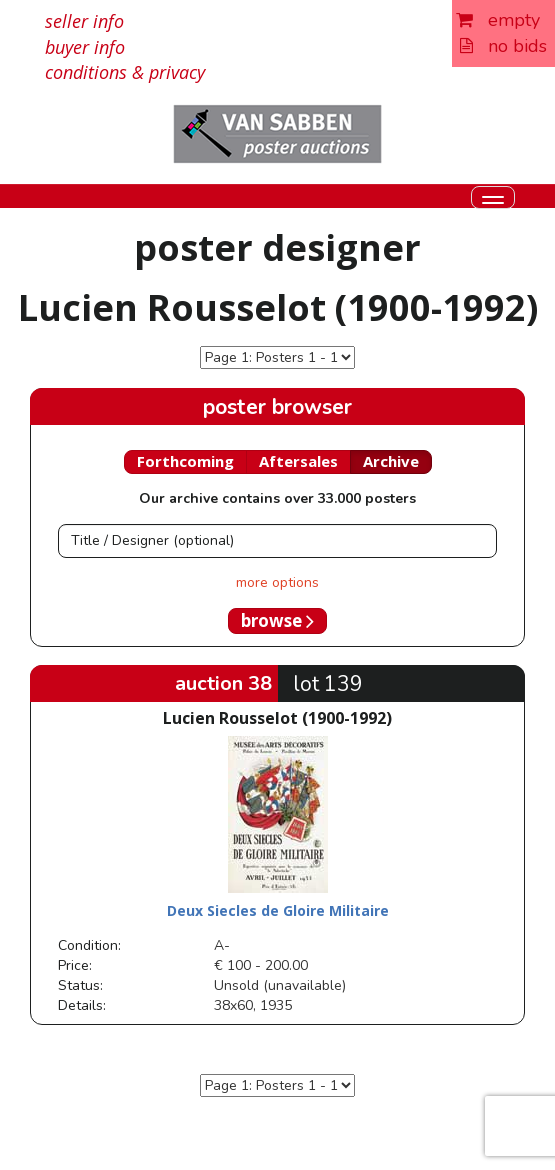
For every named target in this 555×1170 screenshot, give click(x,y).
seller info (84, 21)
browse (277, 620)
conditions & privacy (125, 72)
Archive (391, 461)
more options (277, 582)
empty (498, 20)
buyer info (85, 47)
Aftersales (298, 461)
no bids (503, 46)
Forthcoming (185, 461)
